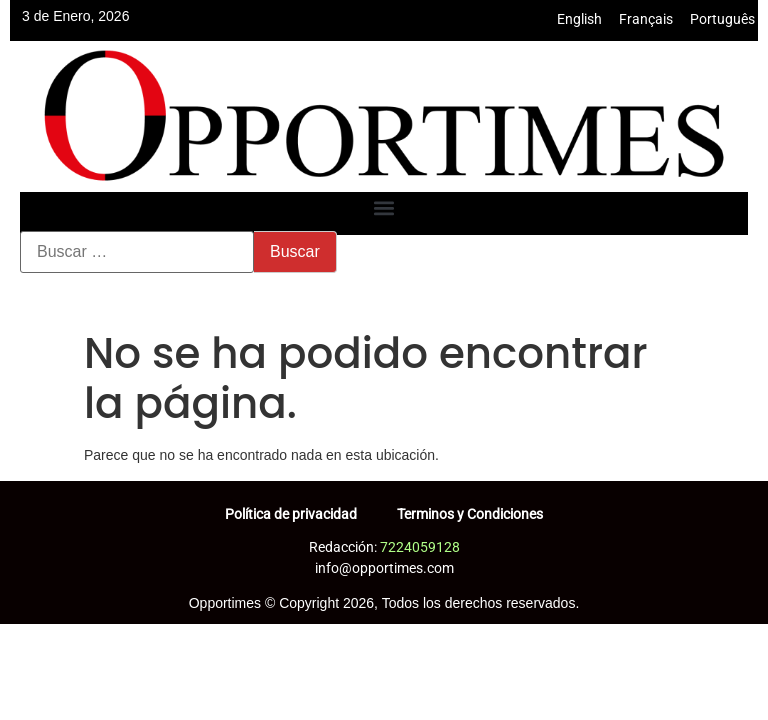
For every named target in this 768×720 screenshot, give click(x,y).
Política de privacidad (291, 514)
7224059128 (420, 547)
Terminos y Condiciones (470, 514)
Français (646, 19)
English (579, 19)
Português (722, 19)
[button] (384, 208)
